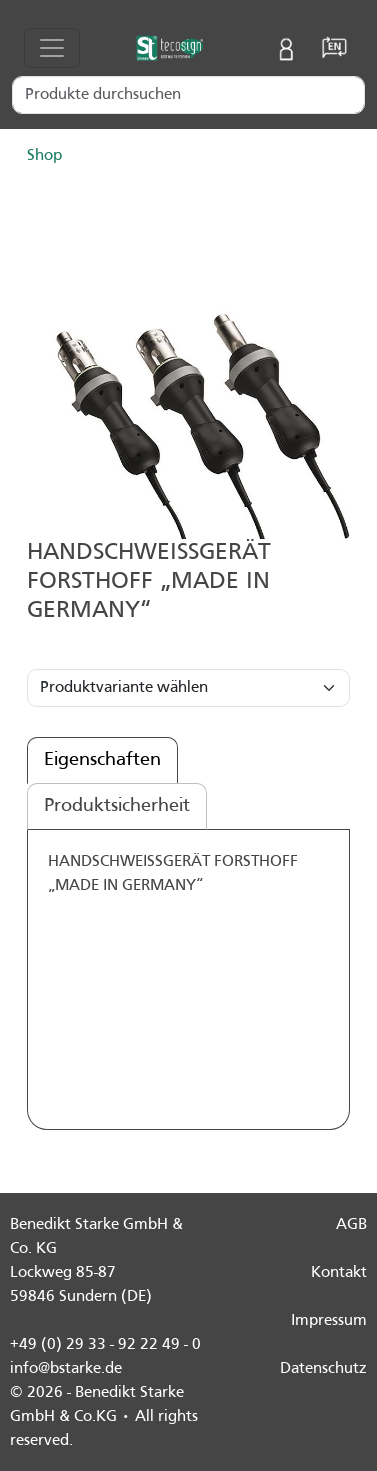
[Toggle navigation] (52, 48)
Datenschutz (323, 1369)
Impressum (329, 1321)
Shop (44, 156)
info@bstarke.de (66, 1369)
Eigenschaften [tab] (102, 760)
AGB (351, 1225)
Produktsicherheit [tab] (117, 806)
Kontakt (339, 1273)
